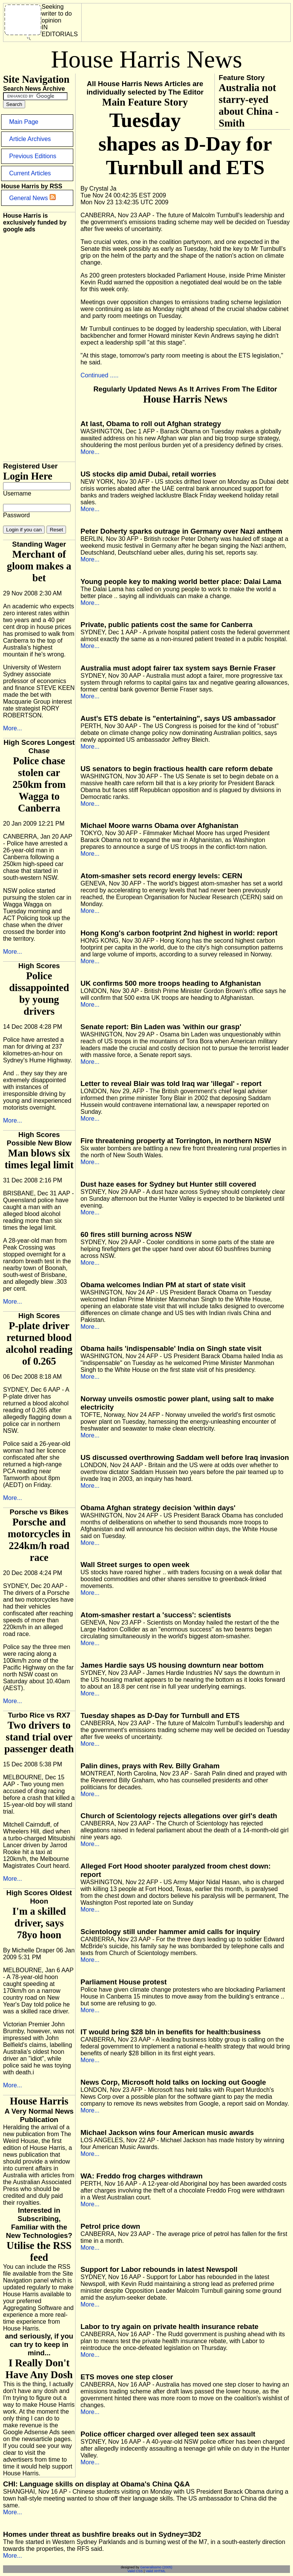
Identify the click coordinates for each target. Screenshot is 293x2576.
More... (12, 728)
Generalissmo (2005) (156, 2567)
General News (32, 197)
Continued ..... (99, 375)
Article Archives (30, 139)
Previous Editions (32, 156)
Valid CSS (135, 2571)
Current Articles (30, 173)
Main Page (24, 122)
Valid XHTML (156, 2571)
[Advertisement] (142, 59)
